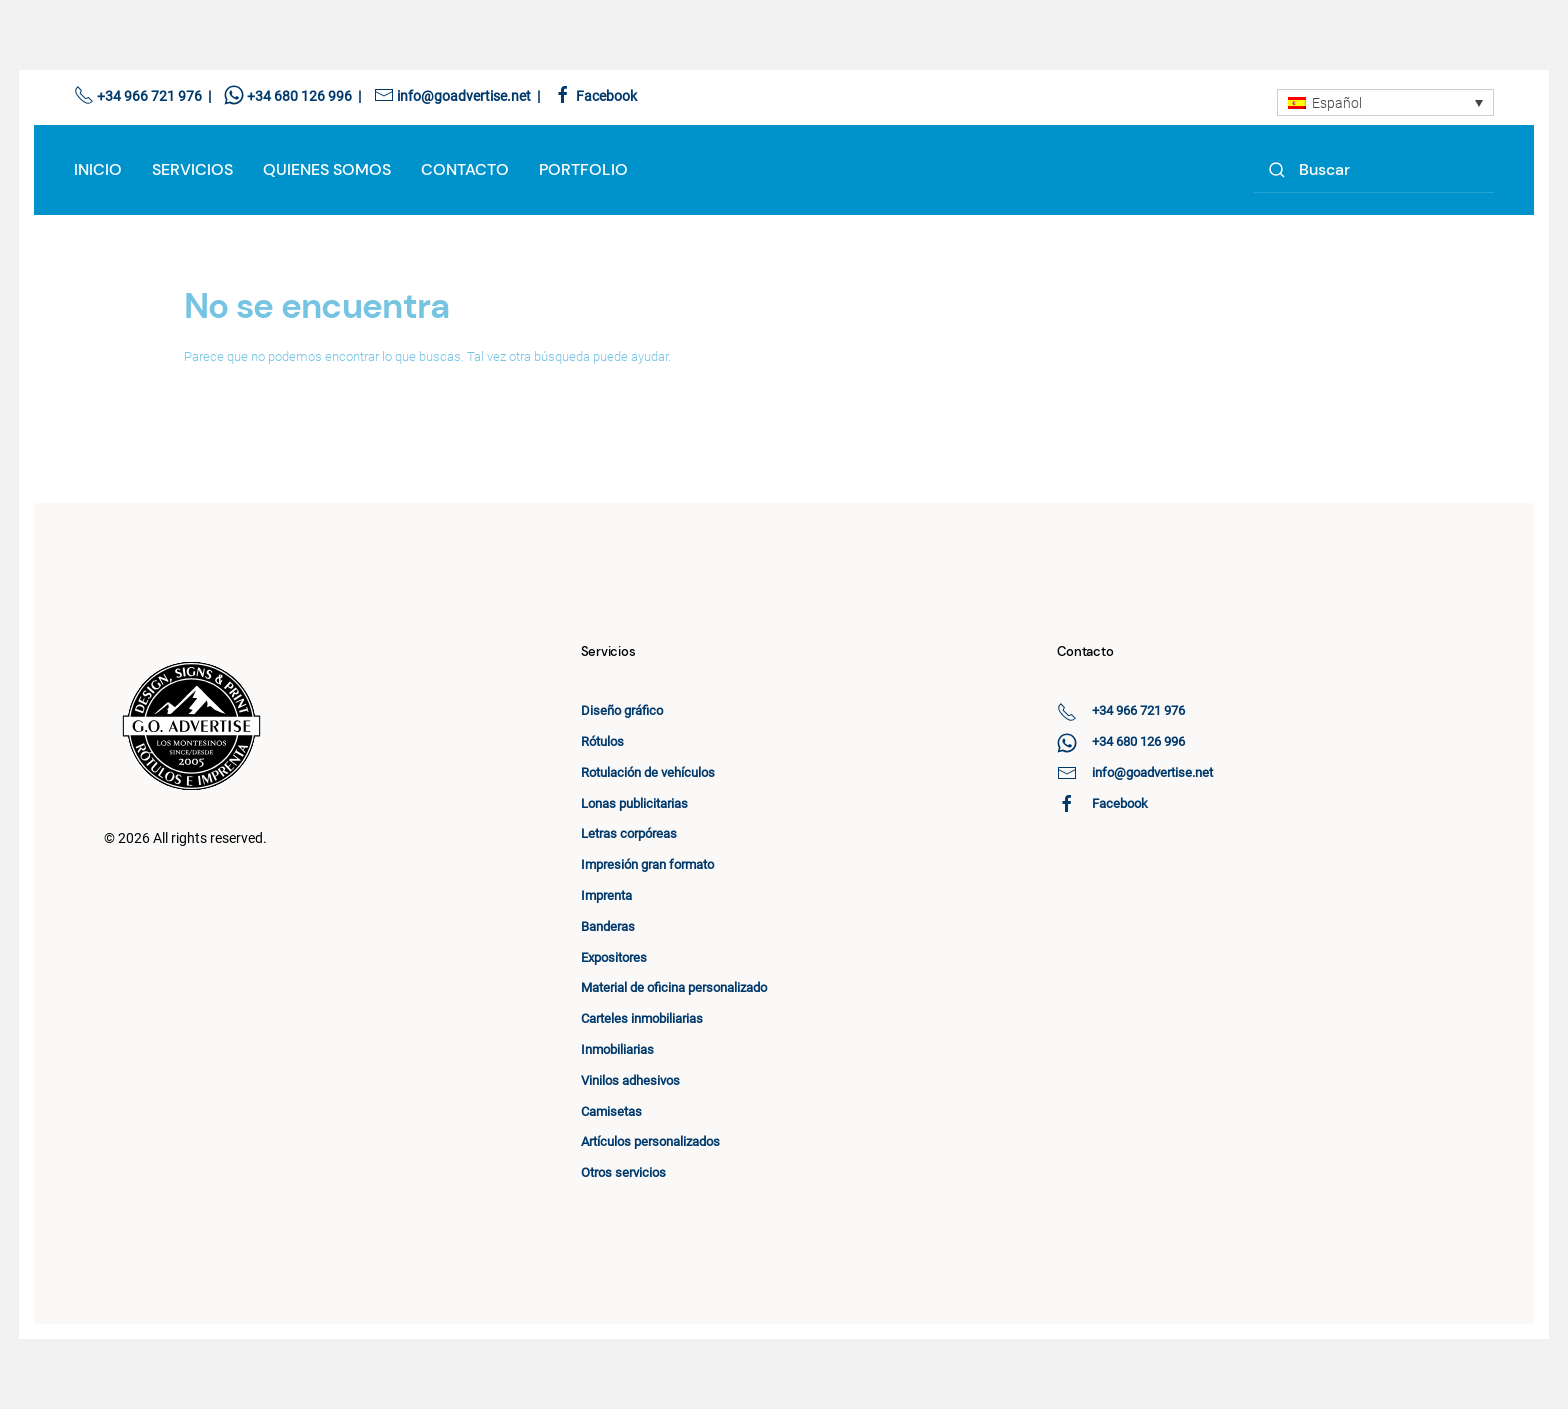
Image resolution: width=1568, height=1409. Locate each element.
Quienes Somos (327, 169)
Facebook (606, 96)
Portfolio (583, 169)
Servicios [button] (192, 169)
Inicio (98, 169)
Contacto (465, 169)
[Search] (1374, 170)
